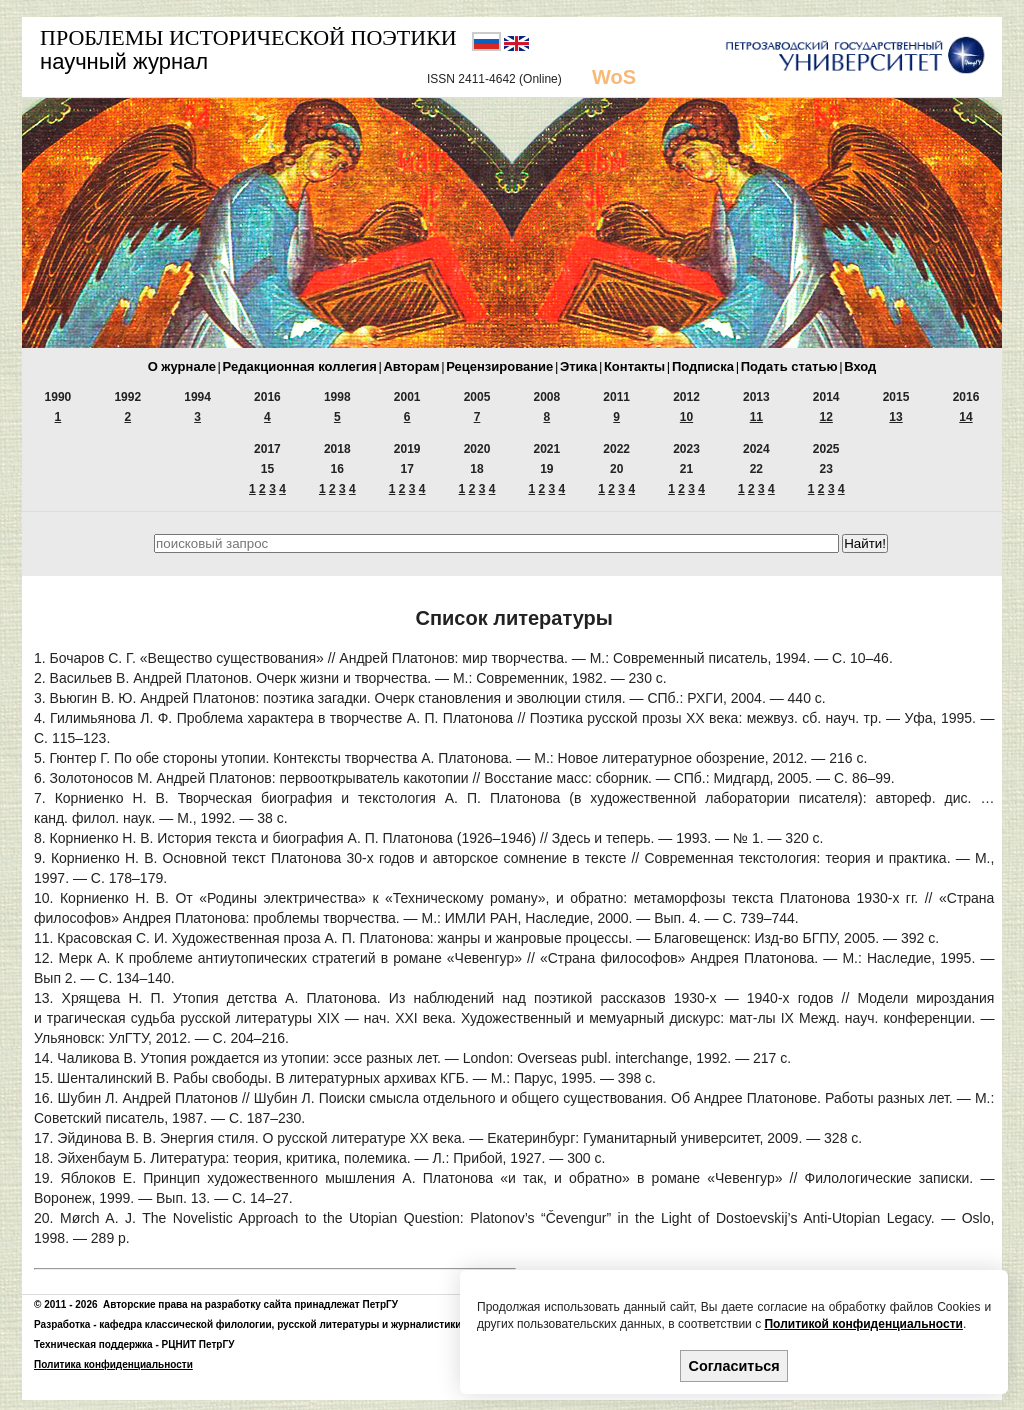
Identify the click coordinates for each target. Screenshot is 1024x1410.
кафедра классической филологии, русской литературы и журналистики (280, 1324)
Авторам (411, 366)
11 (756, 417)
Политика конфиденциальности (113, 1364)
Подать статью (789, 366)
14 (965, 417)
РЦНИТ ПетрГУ (198, 1344)
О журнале (182, 366)
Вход (860, 366)
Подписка (703, 366)
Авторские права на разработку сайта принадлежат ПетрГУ (250, 1304)
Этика (578, 366)
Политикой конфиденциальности (863, 1324)
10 (686, 417)
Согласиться (734, 1366)
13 (895, 417)
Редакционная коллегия (300, 366)
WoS (614, 77)
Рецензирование (499, 366)
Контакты (634, 366)
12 (826, 417)
